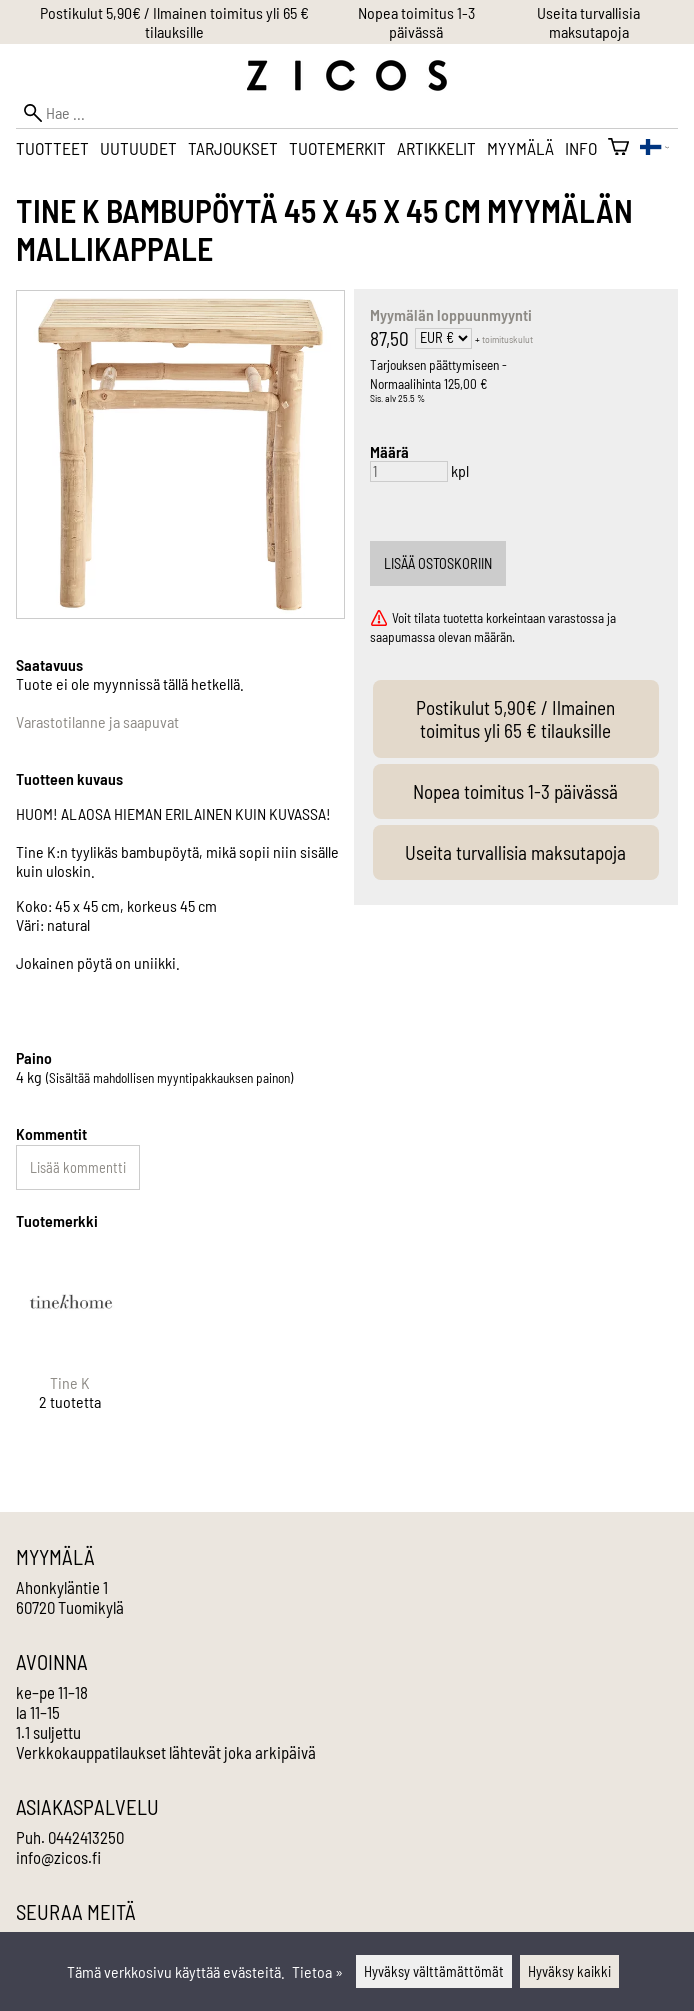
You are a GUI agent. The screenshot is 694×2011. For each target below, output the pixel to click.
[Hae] (347, 112)
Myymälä (520, 148)
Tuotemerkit (337, 148)
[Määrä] (409, 471)
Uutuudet (138, 148)
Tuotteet (52, 148)
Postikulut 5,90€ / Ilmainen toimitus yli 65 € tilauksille (174, 22)
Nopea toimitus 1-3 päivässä (416, 22)
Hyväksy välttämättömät (434, 1971)
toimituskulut (507, 339)
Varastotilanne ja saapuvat (97, 721)
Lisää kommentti (78, 1167)
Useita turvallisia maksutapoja (588, 22)
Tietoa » (317, 1971)
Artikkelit (436, 148)
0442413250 (86, 1837)
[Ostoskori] (618, 148)
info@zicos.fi (58, 1857)
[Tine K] (70, 1347)
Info (581, 148)
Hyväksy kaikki (569, 1971)
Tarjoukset (233, 148)
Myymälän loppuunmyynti (451, 314)
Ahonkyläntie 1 (62, 1587)
